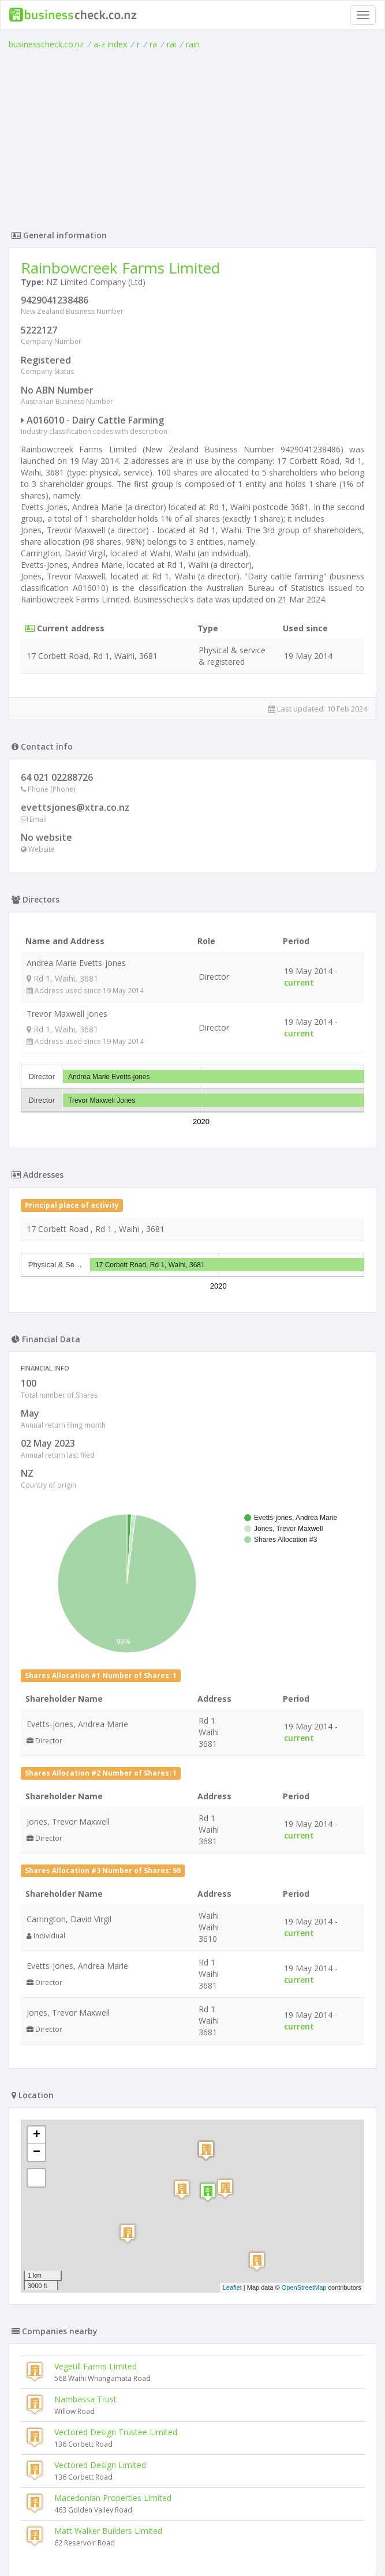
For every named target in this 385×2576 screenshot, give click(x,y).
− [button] (36, 1815)
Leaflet (232, 1949)
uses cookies (127, 2553)
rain (193, 44)
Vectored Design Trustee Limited (115, 2094)
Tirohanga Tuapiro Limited (75, 2333)
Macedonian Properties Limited (112, 2160)
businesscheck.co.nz (46, 44)
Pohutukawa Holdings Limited (81, 2399)
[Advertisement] (192, 137)
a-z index (110, 44)
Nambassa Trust (85, 2061)
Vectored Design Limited (100, 2127)
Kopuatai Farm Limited (68, 2366)
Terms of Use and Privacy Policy (192, 2544)
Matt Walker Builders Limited (108, 2193)
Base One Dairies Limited (73, 2464)
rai (171, 44)
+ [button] (36, 1797)
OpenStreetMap (304, 1949)
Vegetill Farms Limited (95, 2028)
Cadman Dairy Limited (67, 2432)
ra (153, 44)
